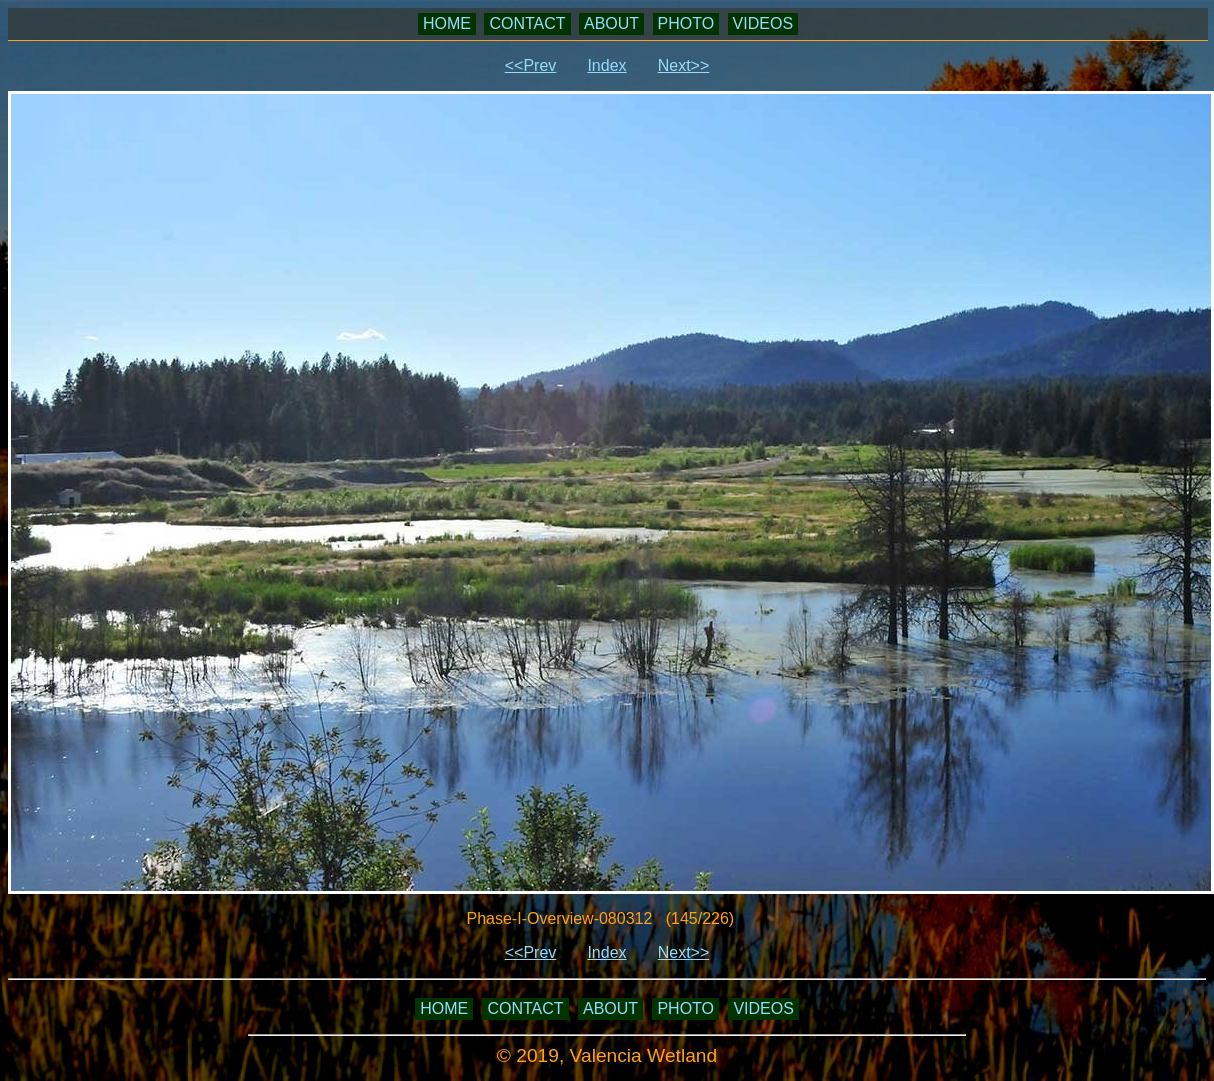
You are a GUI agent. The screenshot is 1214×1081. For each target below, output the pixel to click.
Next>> (684, 65)
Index (606, 65)
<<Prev (531, 65)
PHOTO (686, 23)
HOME (447, 23)
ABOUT (611, 23)
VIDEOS (763, 23)
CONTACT (527, 23)
